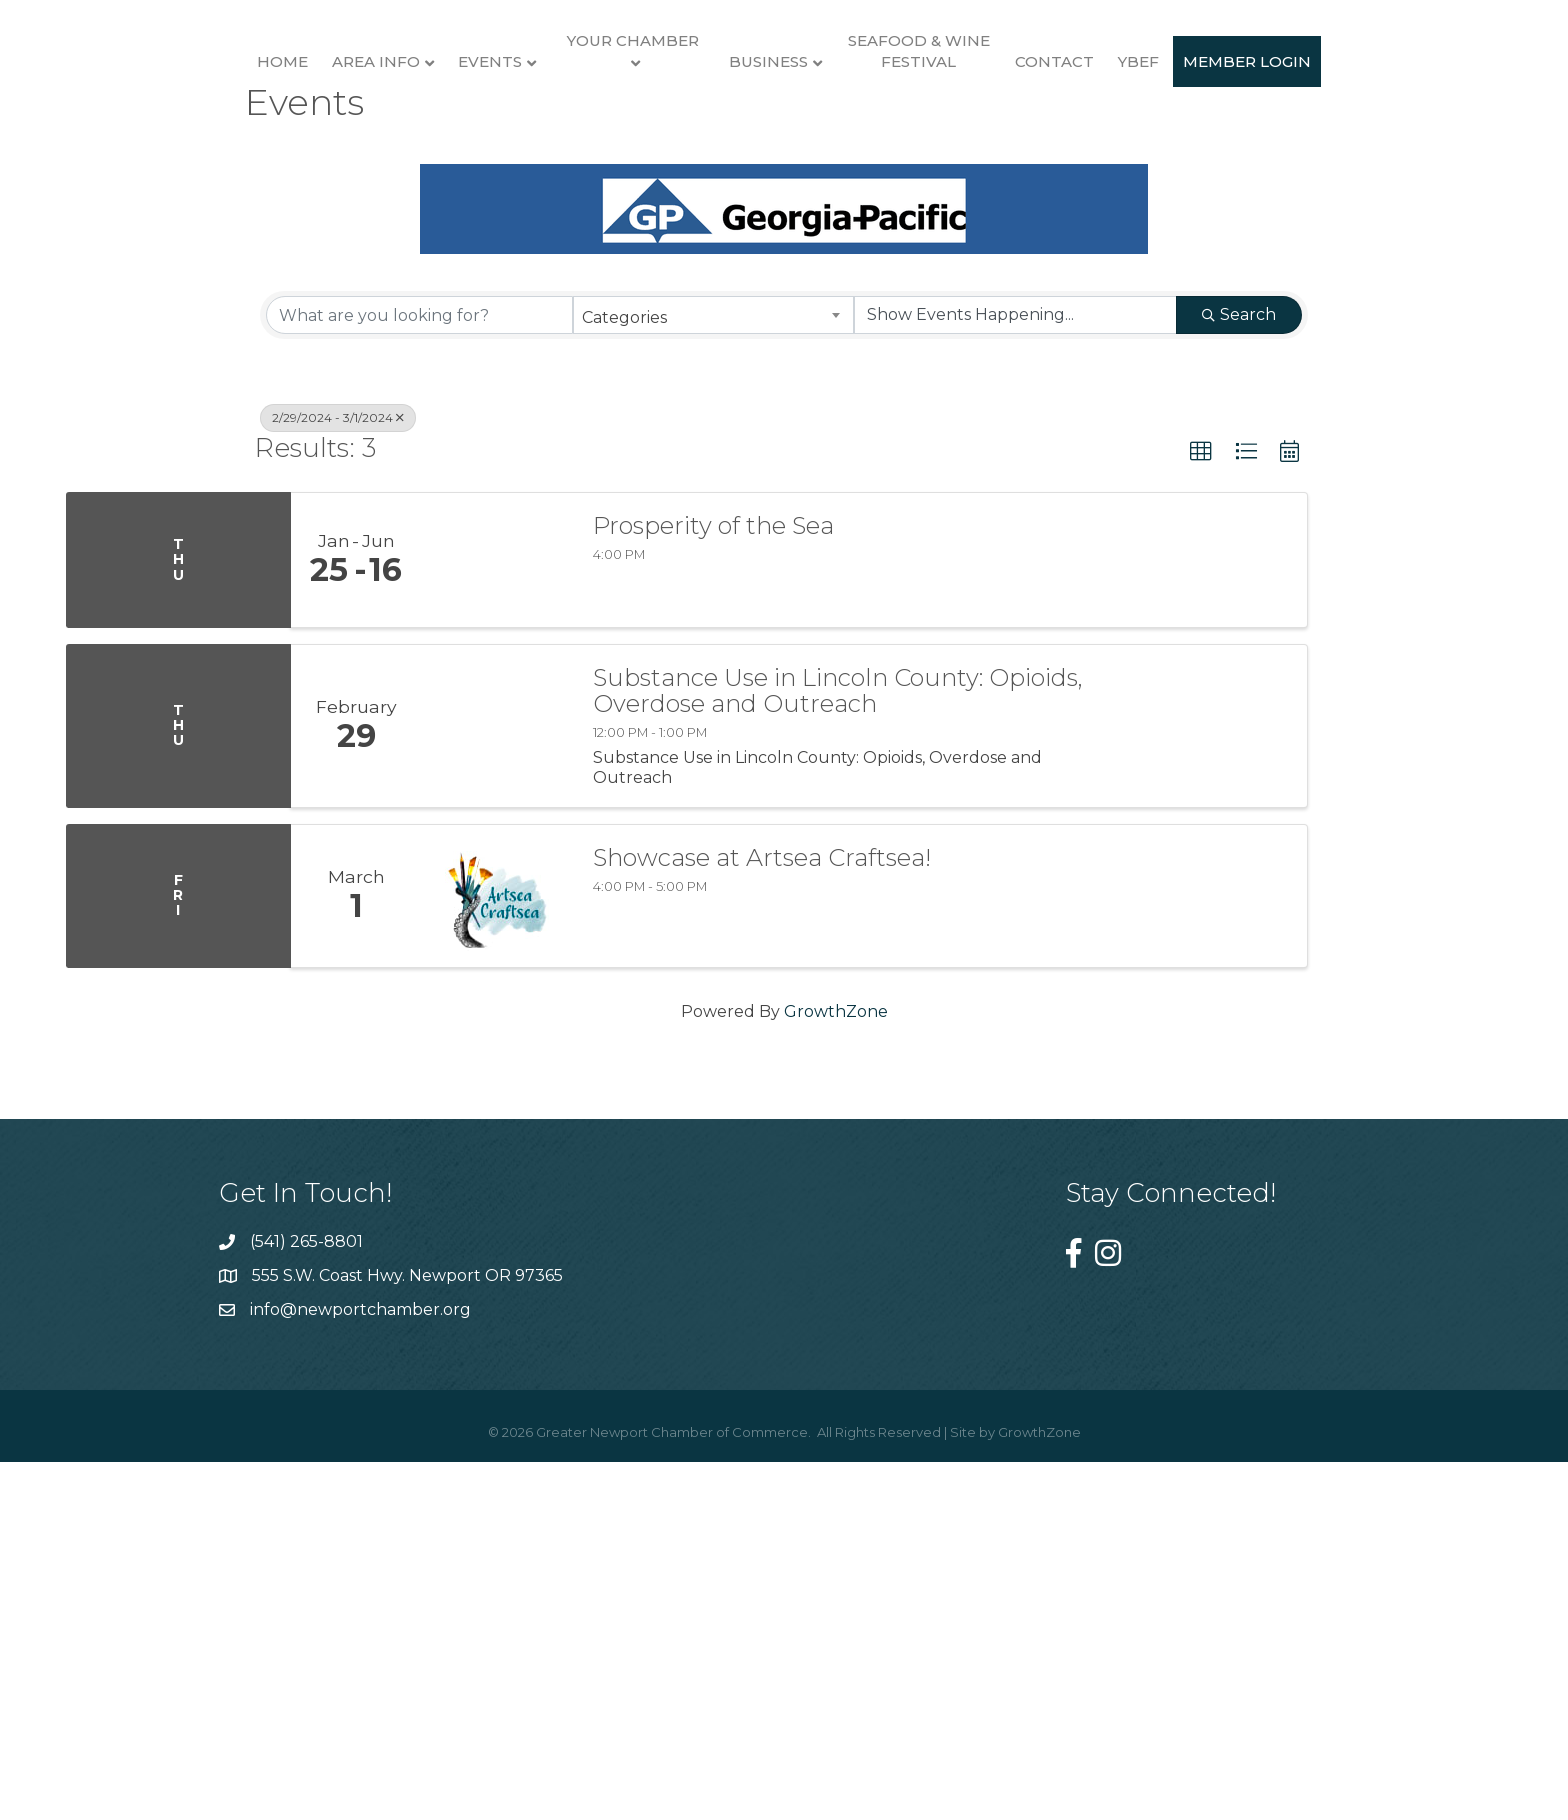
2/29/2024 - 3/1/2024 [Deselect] (338, 786)
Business (994, 157)
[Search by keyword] (419, 684)
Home (208, 157)
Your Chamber (559, 136)
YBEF (1364, 157)
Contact (1280, 157)
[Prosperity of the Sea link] (497, 928)
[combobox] (713, 684)
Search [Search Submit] (1239, 683)
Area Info (302, 157)
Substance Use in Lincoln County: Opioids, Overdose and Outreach (838, 1059)
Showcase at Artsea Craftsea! (762, 1226)
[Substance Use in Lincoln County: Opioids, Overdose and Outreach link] (497, 1094)
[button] (1201, 821)
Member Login (784, 327)
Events (416, 157)
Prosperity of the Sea (713, 894)
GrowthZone (836, 1379)
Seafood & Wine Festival (1144, 147)
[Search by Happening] (1015, 684)
